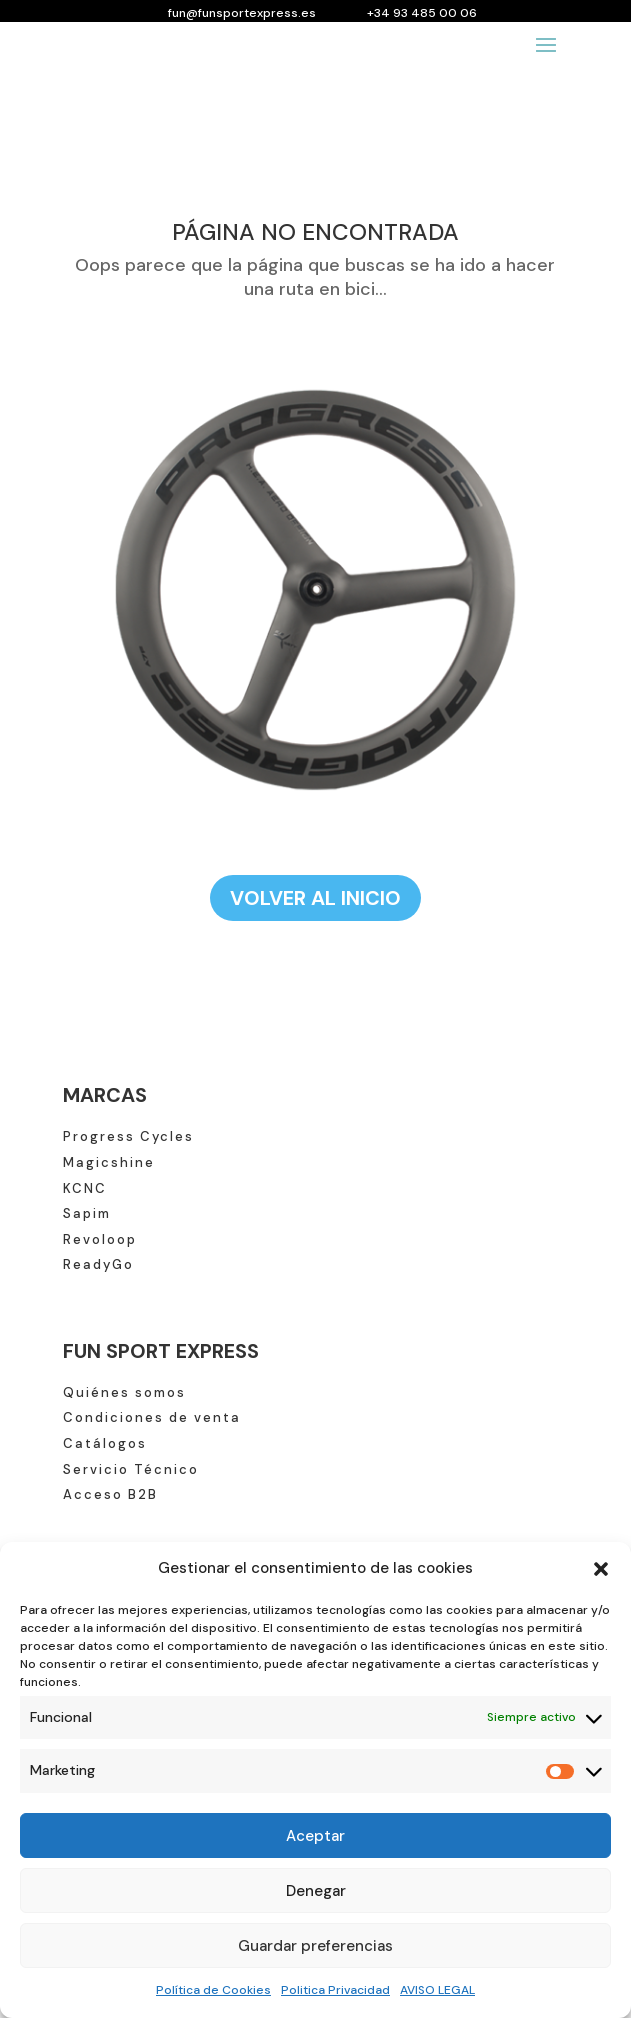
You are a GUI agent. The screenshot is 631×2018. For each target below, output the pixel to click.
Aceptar (315, 1836)
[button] (601, 1569)
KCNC (85, 1188)
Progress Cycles (128, 1136)
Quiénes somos (124, 1392)
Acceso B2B (110, 1494)
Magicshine (109, 1162)
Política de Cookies (213, 1990)
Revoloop (100, 1239)
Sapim (87, 1213)
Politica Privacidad (335, 1990)
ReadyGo (98, 1264)
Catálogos (105, 1443)
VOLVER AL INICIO (315, 898)
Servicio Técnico (131, 1469)
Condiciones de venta (152, 1417)
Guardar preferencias (315, 1946)
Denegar (316, 1891)
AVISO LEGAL (437, 1990)
